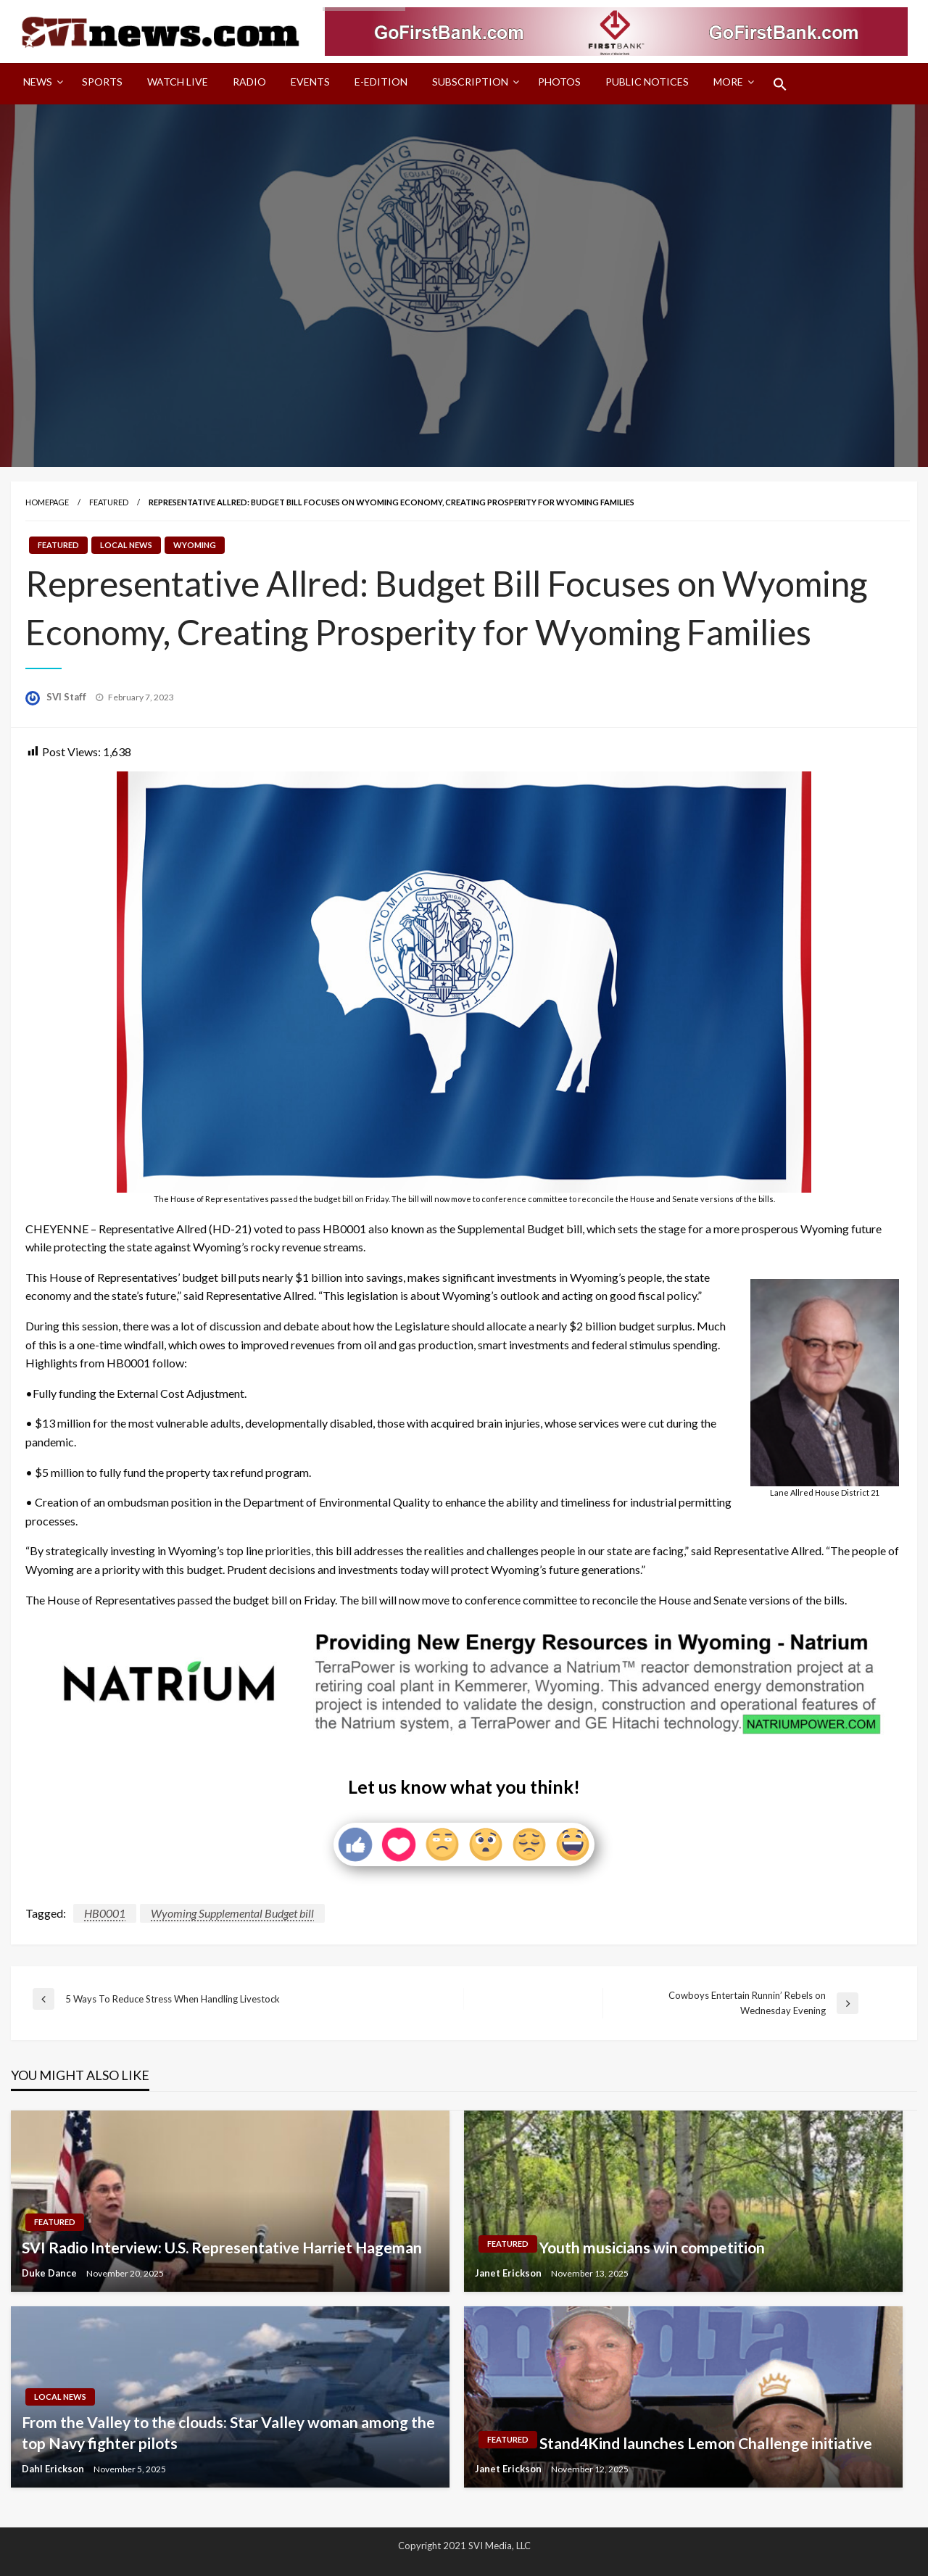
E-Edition (381, 81)
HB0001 (104, 1913)
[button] (780, 84)
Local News (126, 545)
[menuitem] (40, 84)
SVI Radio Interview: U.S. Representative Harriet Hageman (222, 2247)
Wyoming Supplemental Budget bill (232, 1913)
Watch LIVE (177, 81)
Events (310, 81)
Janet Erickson (509, 2273)
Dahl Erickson (54, 2468)
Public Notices (647, 81)
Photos (559, 81)
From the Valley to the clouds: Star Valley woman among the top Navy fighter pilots (228, 2432)
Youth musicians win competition (652, 2247)
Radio (249, 81)
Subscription (470, 81)
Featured (108, 502)
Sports (102, 81)
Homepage (47, 502)
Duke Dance (50, 2273)
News (37, 81)
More (728, 81)
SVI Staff (67, 697)
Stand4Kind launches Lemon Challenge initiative (705, 2443)
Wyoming (194, 545)
